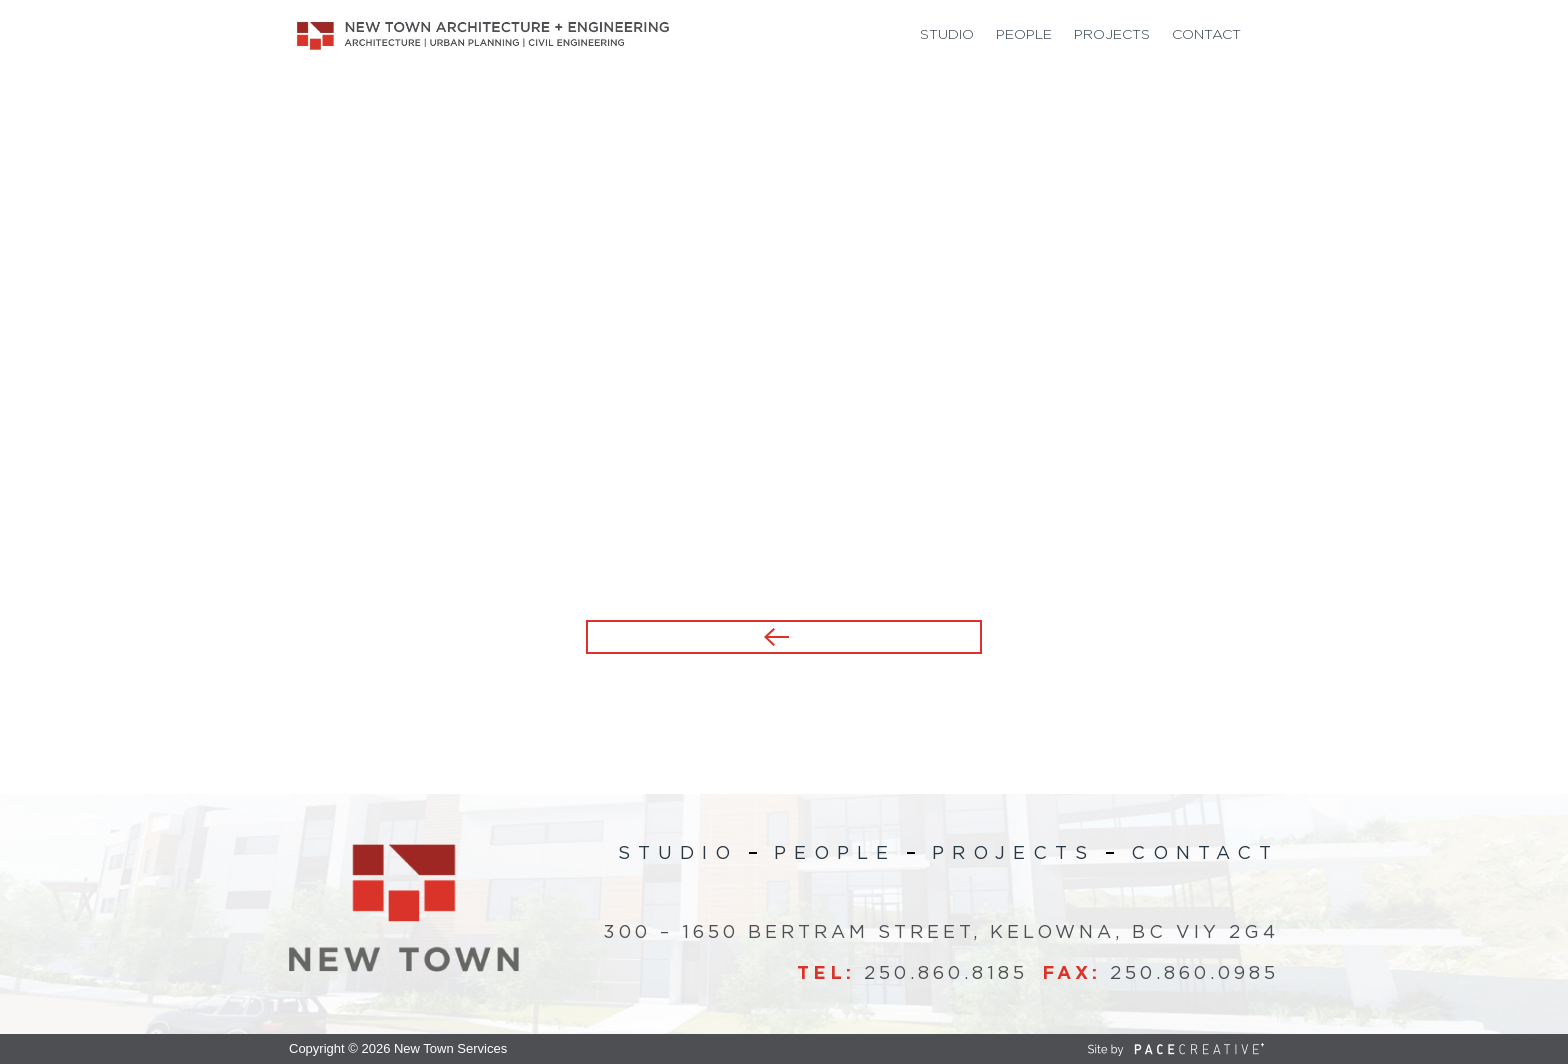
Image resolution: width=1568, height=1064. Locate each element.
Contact (1206, 35)
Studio (947, 35)
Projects (1112, 35)
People (1024, 35)
